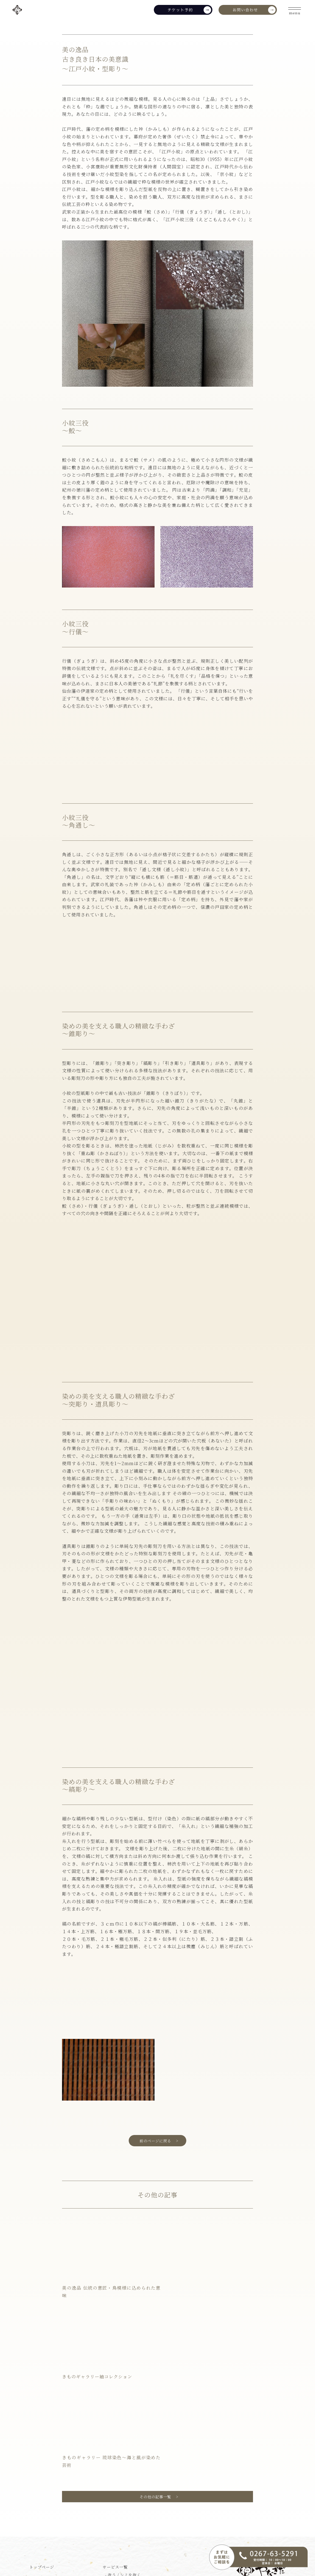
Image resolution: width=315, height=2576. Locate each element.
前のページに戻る (158, 2140)
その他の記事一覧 (158, 2329)
